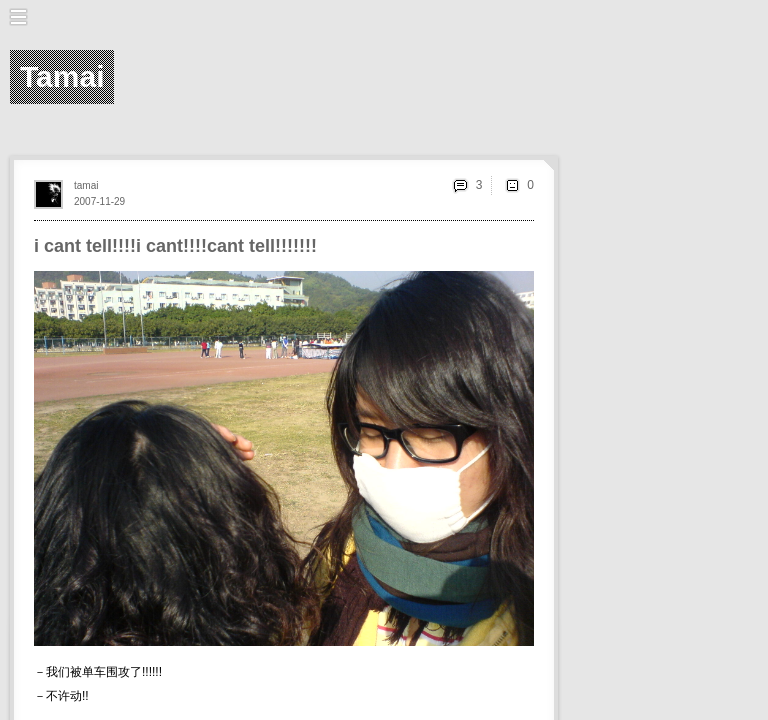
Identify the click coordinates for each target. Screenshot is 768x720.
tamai (86, 185)
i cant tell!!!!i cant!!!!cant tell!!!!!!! (175, 246)
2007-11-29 (99, 201)
